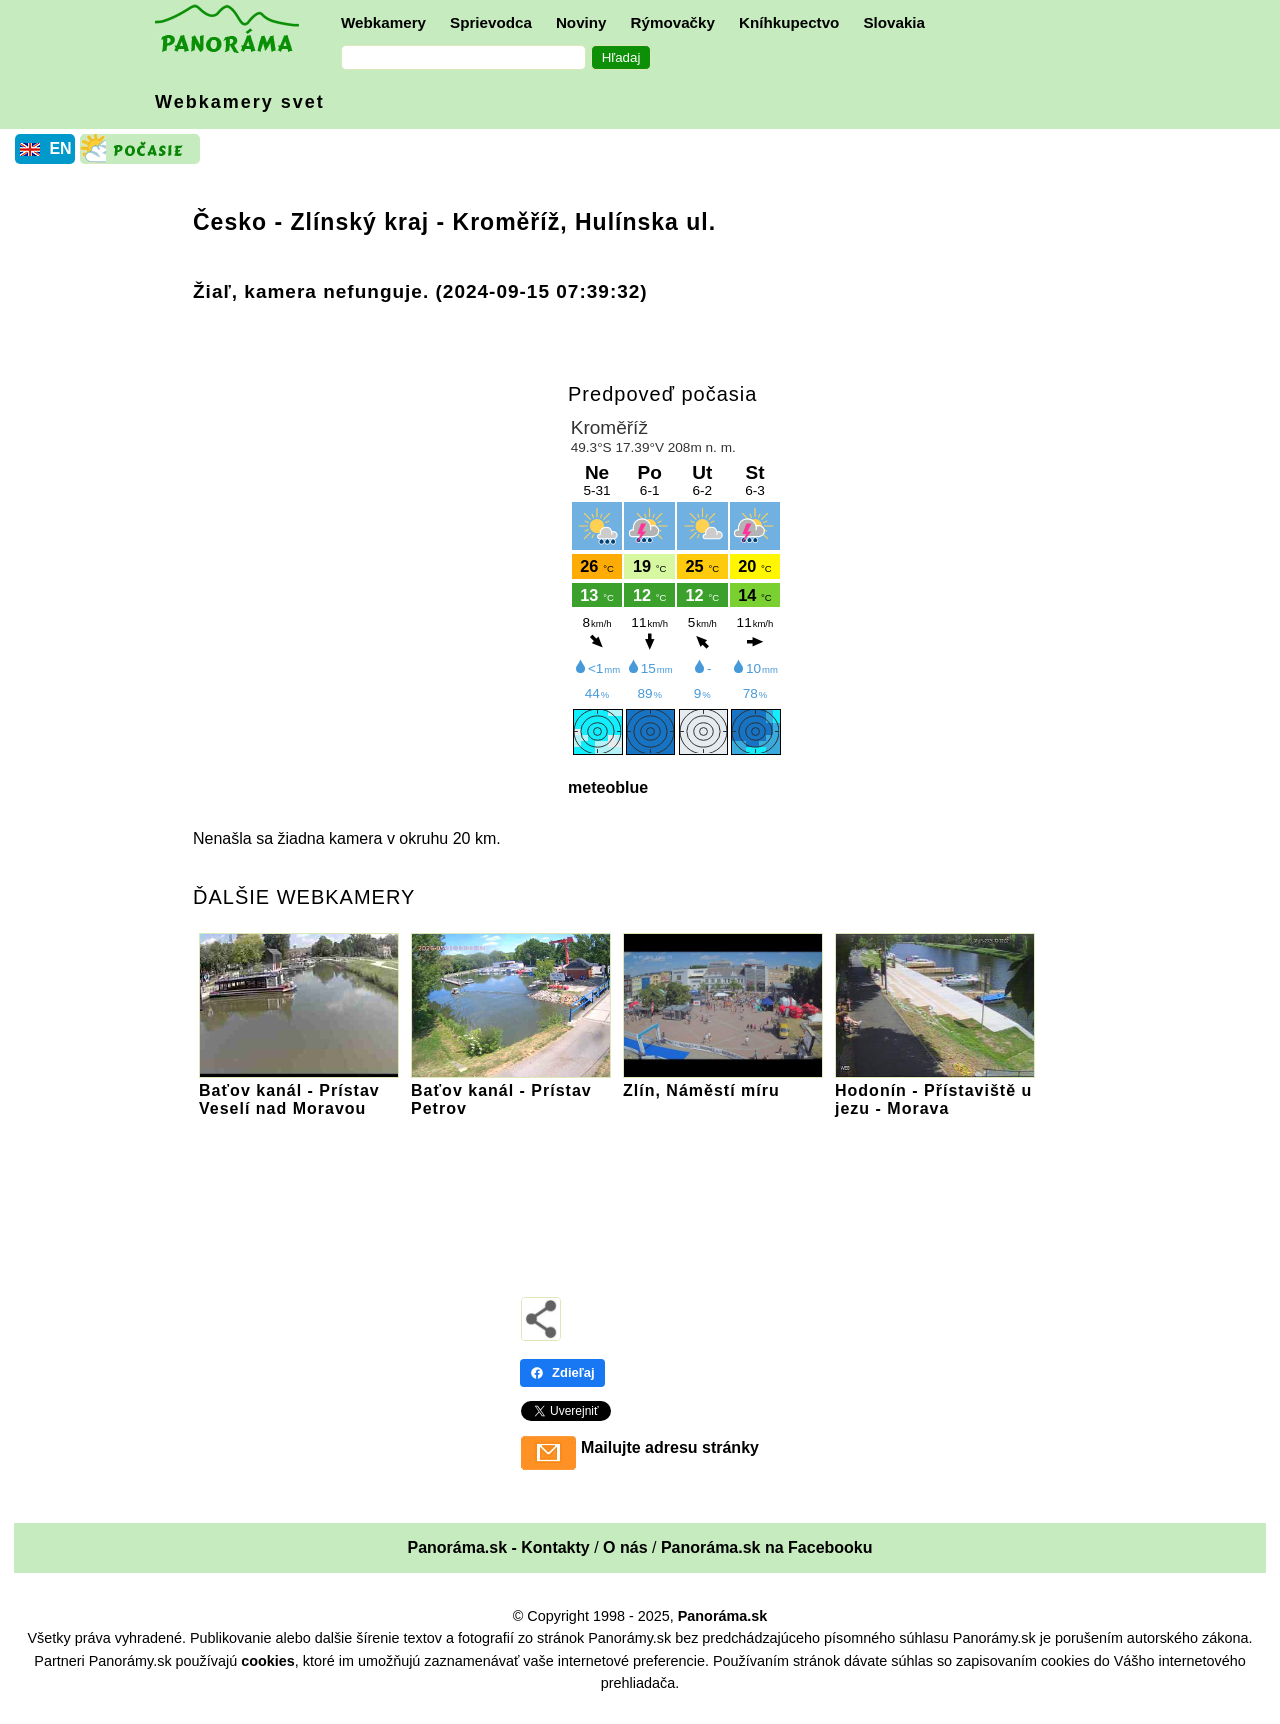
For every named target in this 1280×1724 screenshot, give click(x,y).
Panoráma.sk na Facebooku (767, 1547)
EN (60, 148)
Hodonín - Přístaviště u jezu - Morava (935, 1090)
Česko (230, 222)
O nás (625, 1547)
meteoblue (608, 787)
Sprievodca (491, 22)
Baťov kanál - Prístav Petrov (511, 1090)
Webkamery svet (240, 102)
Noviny (581, 22)
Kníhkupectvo (789, 22)
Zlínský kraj (360, 222)
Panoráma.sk (723, 1616)
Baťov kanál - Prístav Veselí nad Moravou (299, 1090)
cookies (268, 1661)
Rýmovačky (673, 22)
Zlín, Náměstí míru (723, 1081)
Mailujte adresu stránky (670, 1447)
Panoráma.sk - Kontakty (498, 1547)
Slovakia (894, 22)
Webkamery (383, 22)
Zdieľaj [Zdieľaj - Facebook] (562, 1372)
